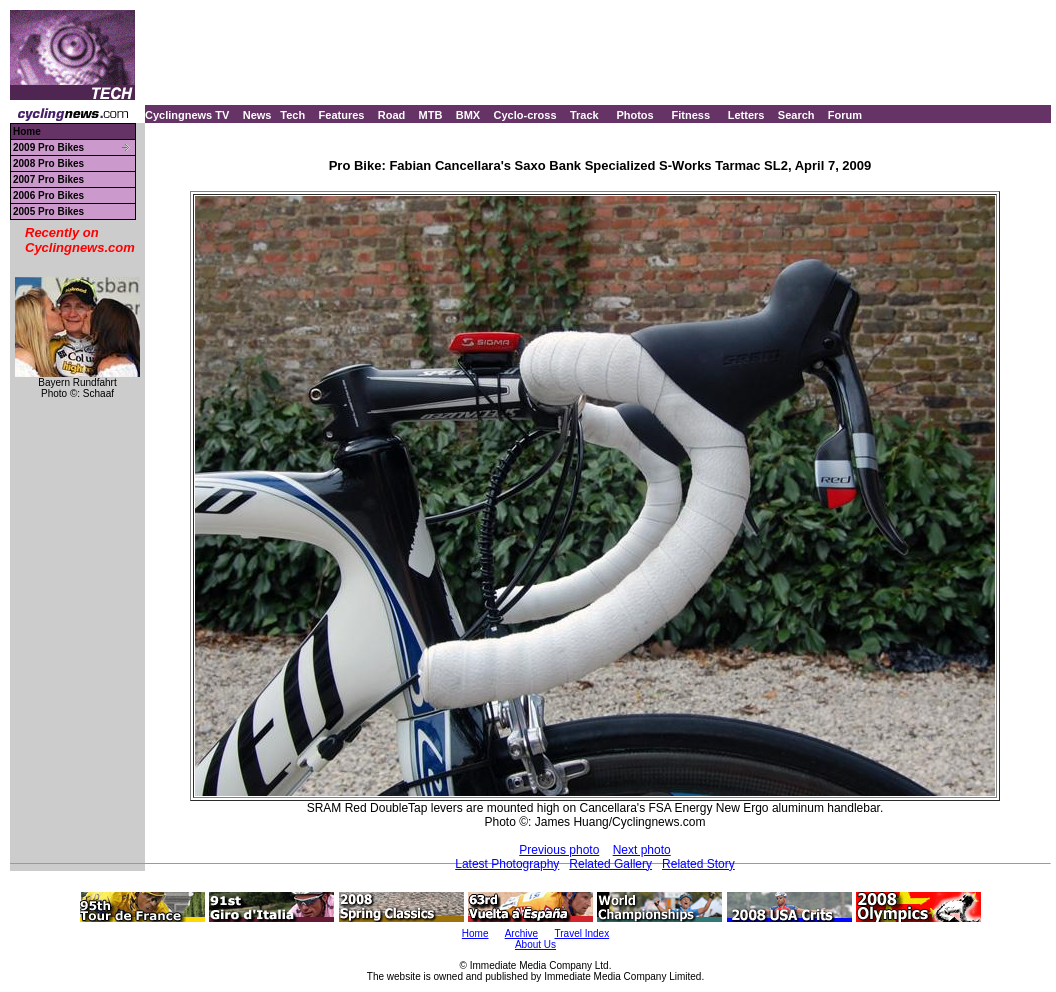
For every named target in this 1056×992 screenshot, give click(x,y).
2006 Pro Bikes (48, 195)
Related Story (698, 864)
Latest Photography (507, 864)
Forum (845, 115)
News (257, 115)
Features (342, 115)
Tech (292, 115)
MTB (431, 115)
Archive (521, 933)
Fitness (690, 115)
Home (27, 131)
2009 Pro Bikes (48, 147)
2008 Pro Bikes (48, 163)
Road (392, 115)
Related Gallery (610, 864)
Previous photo (559, 850)
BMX (468, 115)
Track (584, 115)
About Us (535, 944)
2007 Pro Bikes (48, 179)
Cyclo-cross (525, 115)
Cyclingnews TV (187, 115)
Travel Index (582, 933)
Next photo (642, 850)
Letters (746, 115)
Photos (634, 115)
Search (796, 115)
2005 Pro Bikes (48, 211)
